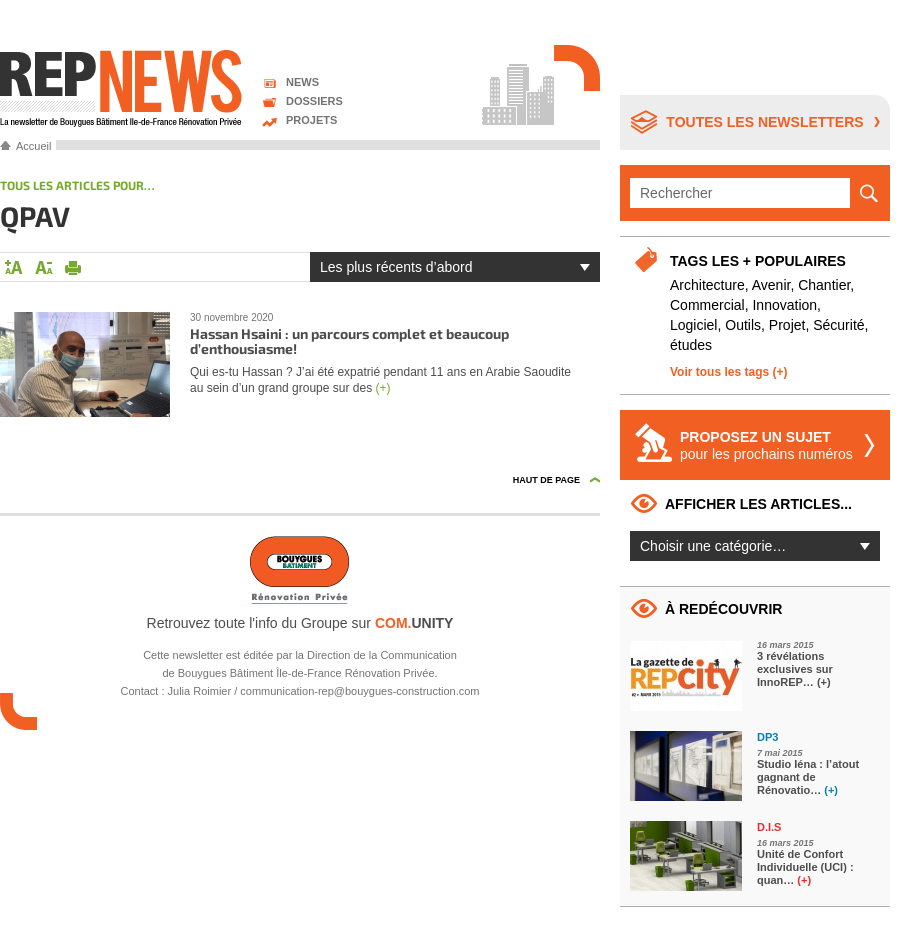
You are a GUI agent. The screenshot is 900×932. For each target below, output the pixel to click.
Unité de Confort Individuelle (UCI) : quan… (805, 867)
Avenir (771, 285)
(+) (382, 388)
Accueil (33, 146)
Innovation (784, 305)
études (691, 345)
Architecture (707, 285)
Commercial (707, 305)
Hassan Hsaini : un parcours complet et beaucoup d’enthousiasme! (349, 341)
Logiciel (693, 325)
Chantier (824, 285)
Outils (743, 325)
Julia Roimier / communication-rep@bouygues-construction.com (324, 691)
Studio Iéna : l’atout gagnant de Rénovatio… (808, 777)
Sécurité (838, 325)
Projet (787, 325)
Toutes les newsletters (764, 122)
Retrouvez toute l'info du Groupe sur (300, 623)
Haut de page (546, 480)
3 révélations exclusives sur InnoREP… (795, 669)
